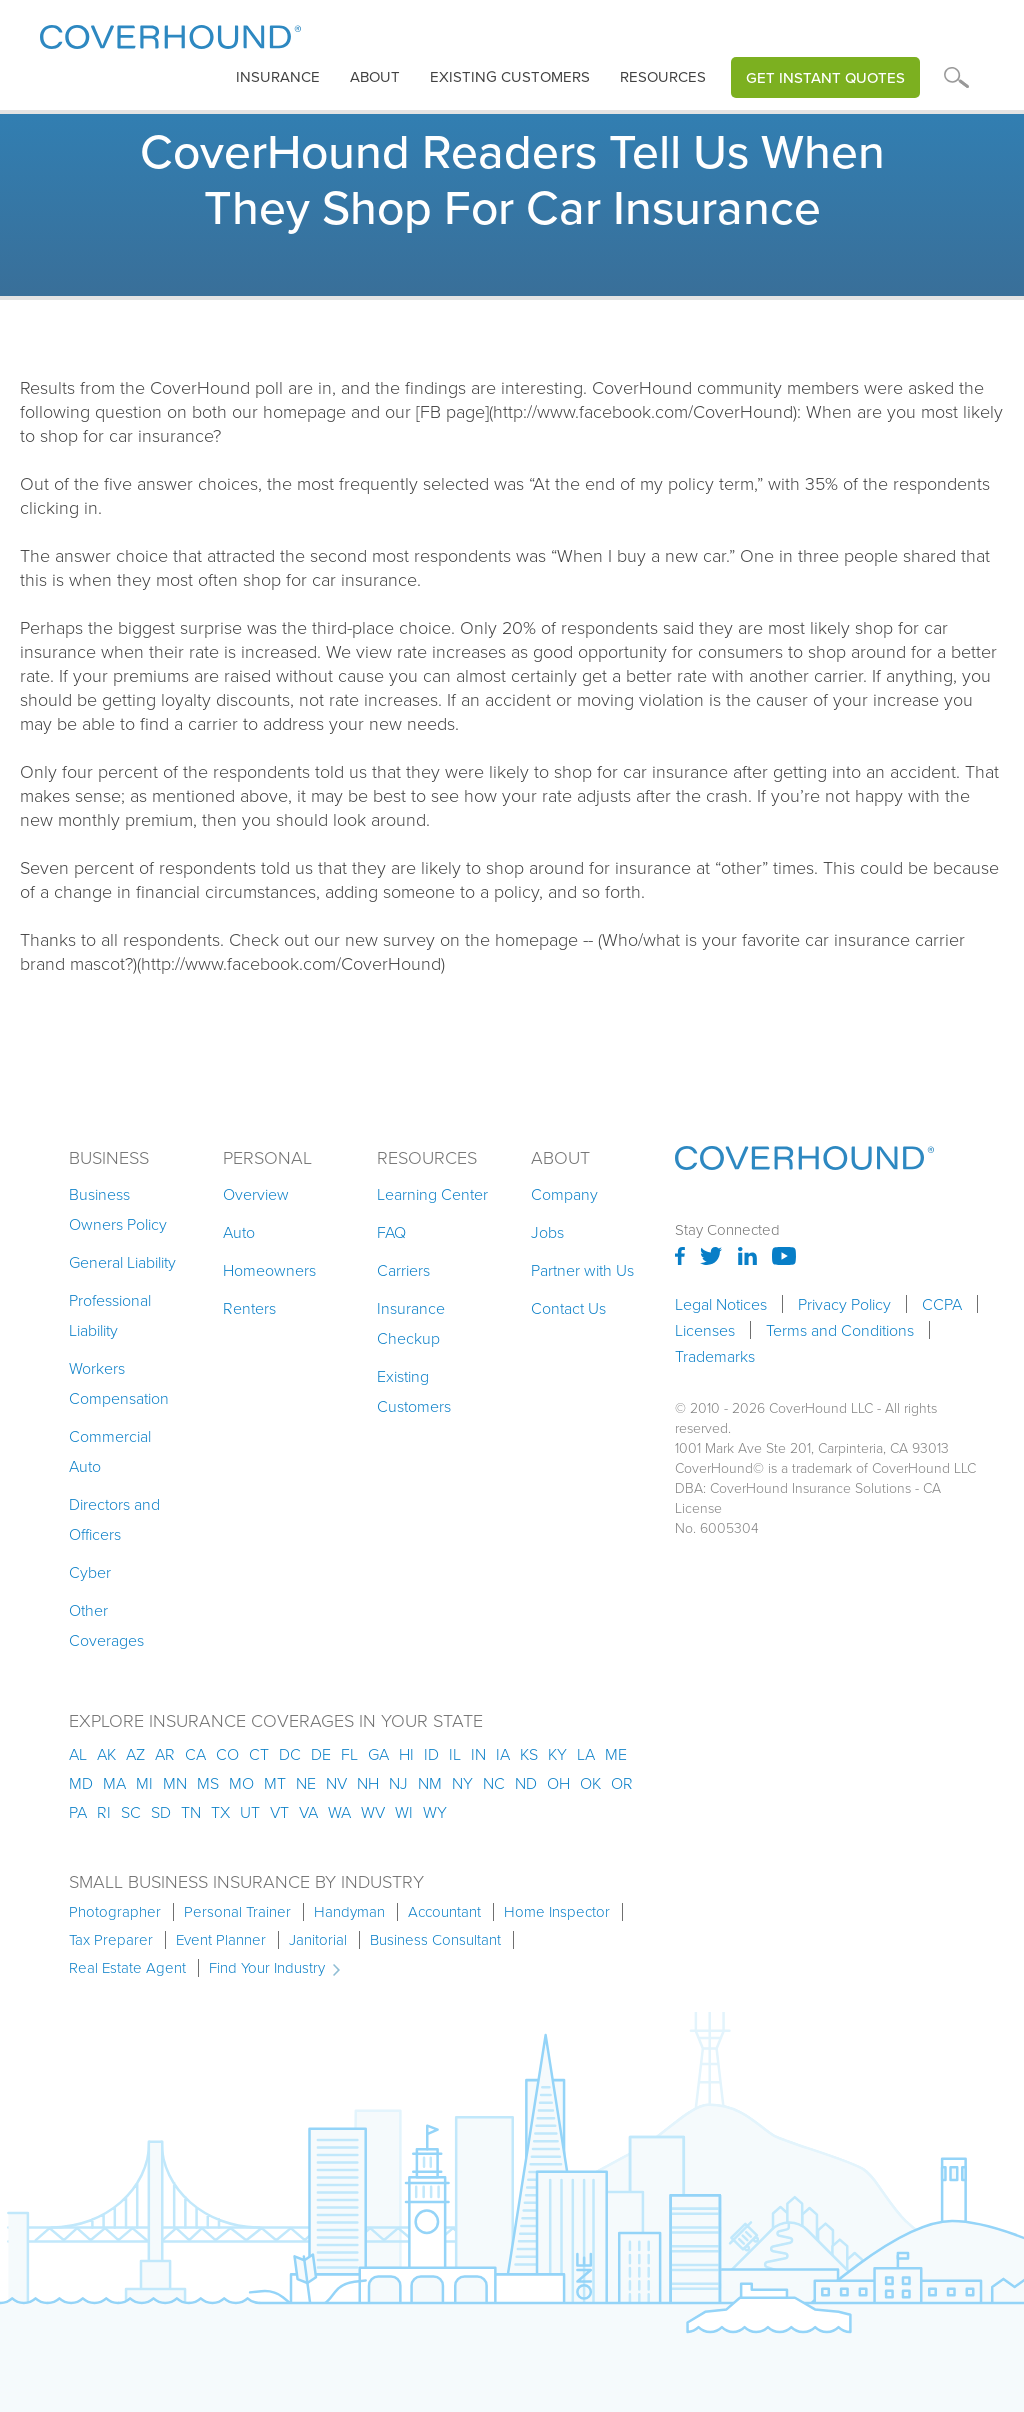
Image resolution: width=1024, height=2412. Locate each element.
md (81, 1783)
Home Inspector (557, 1912)
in (478, 1754)
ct (259, 1754)
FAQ (391, 1232)
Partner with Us (582, 1270)
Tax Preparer (111, 1940)
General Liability (122, 1262)
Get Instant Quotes (825, 77)
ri (104, 1812)
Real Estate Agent (127, 1968)
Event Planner (221, 1940)
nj (398, 1783)
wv (373, 1812)
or (622, 1783)
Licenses (705, 1330)
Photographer (115, 1912)
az (135, 1754)
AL (78, 1754)
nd (526, 1783)
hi (406, 1754)
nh (368, 1783)
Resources (663, 77)
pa (78, 1812)
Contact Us (568, 1308)
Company (564, 1194)
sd (161, 1812)
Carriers (403, 1270)
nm (430, 1783)
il (455, 1754)
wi (404, 1812)
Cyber (90, 1572)
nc (494, 1783)
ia (503, 1754)
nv (336, 1783)
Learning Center (432, 1194)
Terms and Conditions (840, 1330)
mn (175, 1783)
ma (114, 1783)
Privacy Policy (844, 1304)
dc (290, 1754)
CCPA (942, 1304)
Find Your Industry (267, 1968)
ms (208, 1783)
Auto (239, 1232)
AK (106, 1754)
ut (250, 1812)
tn (191, 1812)
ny (462, 1783)
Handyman (349, 1912)
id (431, 1754)
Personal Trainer (237, 1912)
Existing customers (510, 77)
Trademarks (715, 1356)
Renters (249, 1308)
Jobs (547, 1232)
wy (435, 1812)
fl (349, 1754)
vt (279, 1812)
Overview (256, 1194)
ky (557, 1754)
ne (306, 1783)
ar (165, 1754)
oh (558, 1783)
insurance (278, 77)
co (227, 1754)
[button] (278, 77)
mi (144, 1783)
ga (378, 1754)
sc (131, 1812)
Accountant (444, 1912)
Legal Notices (721, 1304)
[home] (170, 32)
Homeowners (269, 1270)
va (308, 1812)
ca (195, 1754)
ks (529, 1754)
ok (590, 1783)
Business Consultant (435, 1940)
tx (220, 1812)
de (321, 1754)
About (375, 77)
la (586, 1754)
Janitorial (318, 1940)
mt (275, 1783)
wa (339, 1812)
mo (241, 1783)
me (616, 1754)
